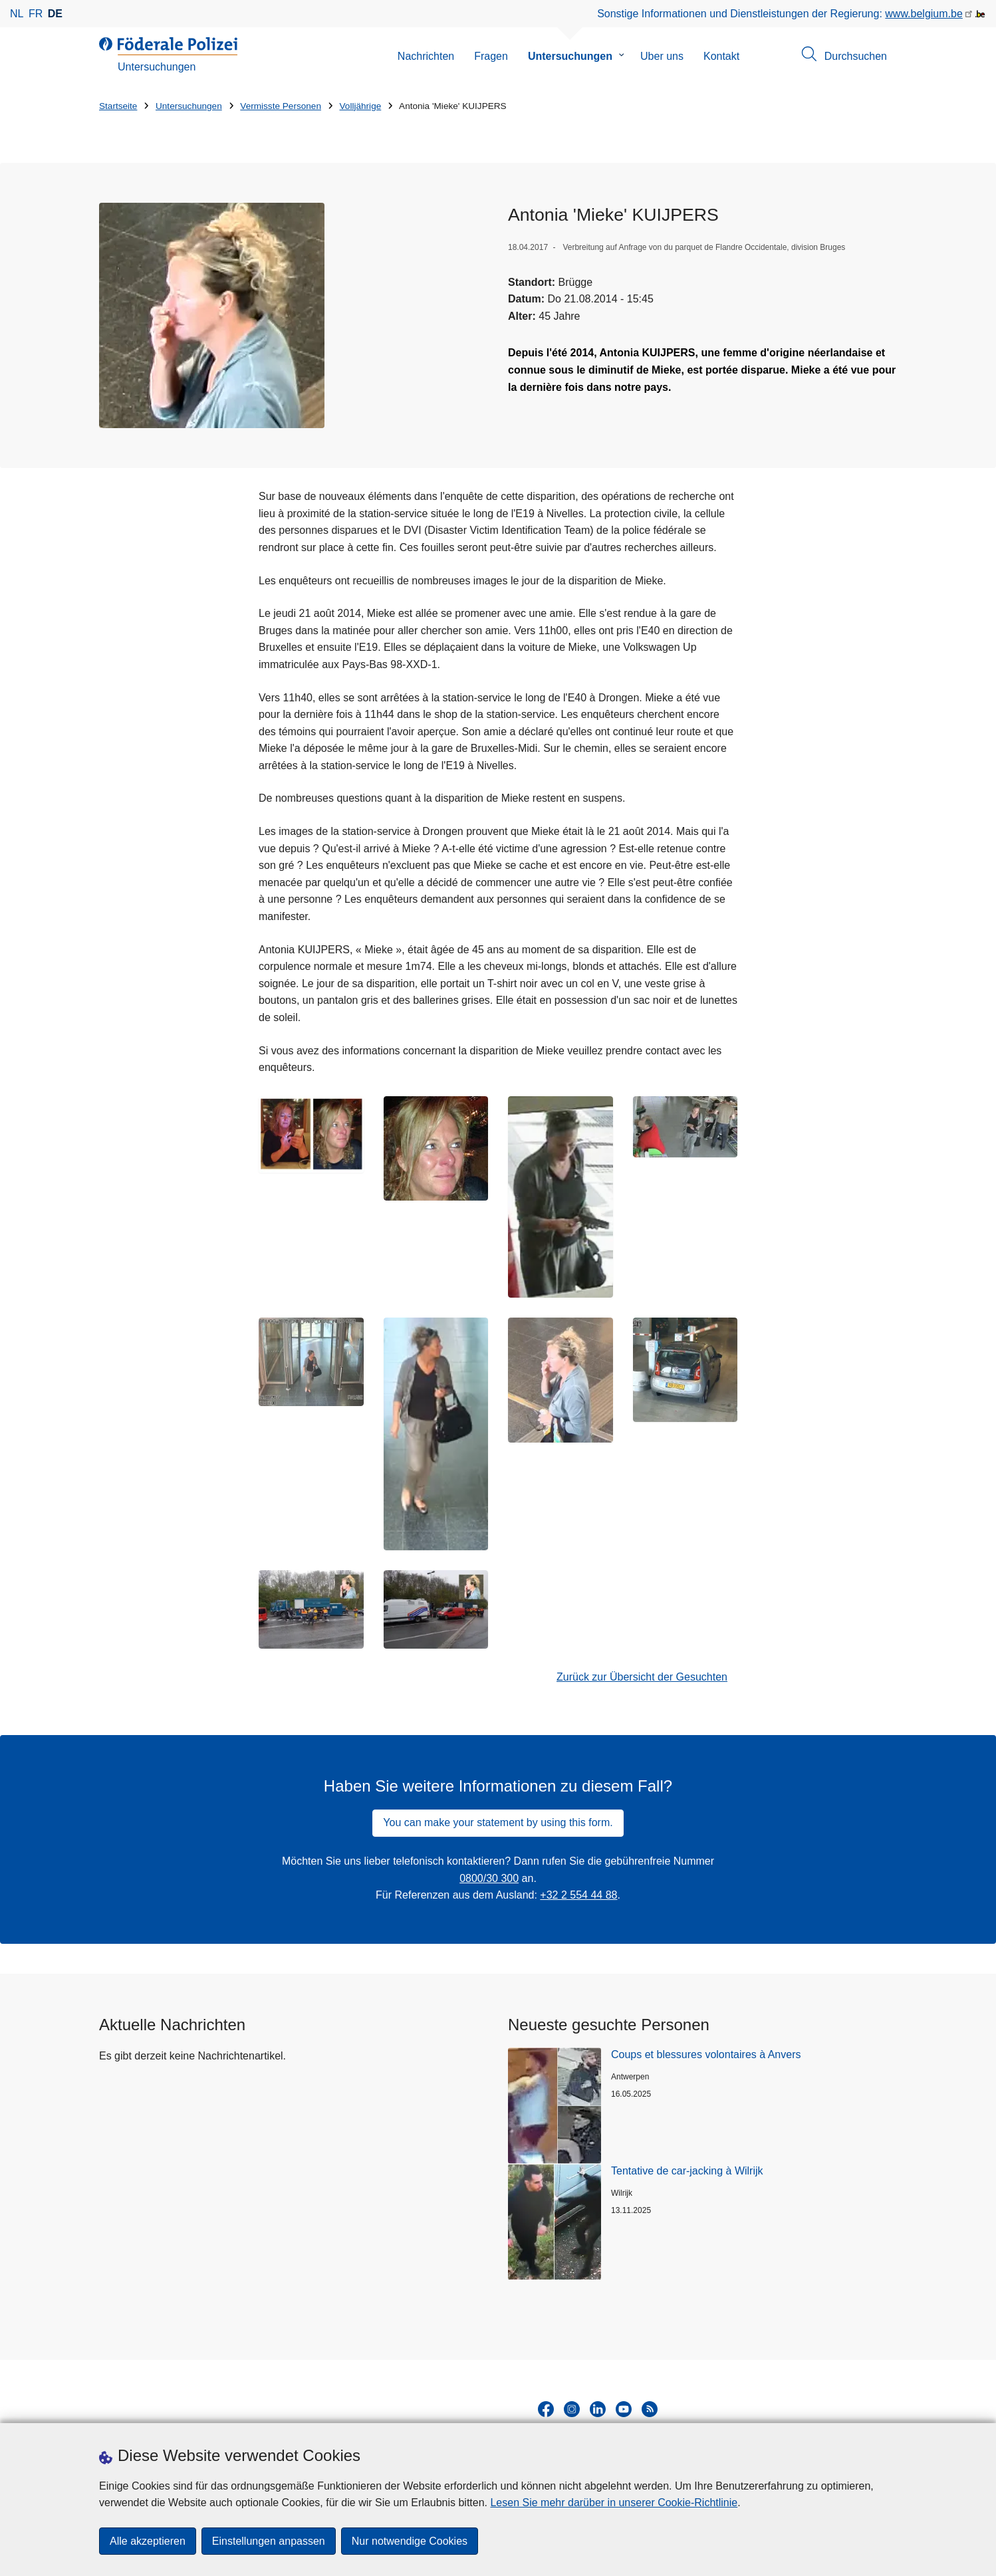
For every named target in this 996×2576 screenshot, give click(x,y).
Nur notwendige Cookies (409, 2541)
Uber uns (662, 56)
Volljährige (361, 106)
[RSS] (650, 2409)
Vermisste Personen (280, 106)
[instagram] (572, 2409)
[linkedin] (598, 2409)
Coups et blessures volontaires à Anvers (706, 2054)
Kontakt (721, 56)
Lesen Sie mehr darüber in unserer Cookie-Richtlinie (613, 2502)
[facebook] (546, 2409)
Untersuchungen (570, 56)
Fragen (491, 56)
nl (16, 13)
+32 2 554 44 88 (578, 1895)
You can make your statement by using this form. (497, 1822)
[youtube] (624, 2409)
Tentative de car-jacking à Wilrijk (687, 2170)
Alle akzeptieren (148, 2541)
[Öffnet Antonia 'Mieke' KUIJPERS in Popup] (211, 315)
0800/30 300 (489, 1878)
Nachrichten (426, 56)
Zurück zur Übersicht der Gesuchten (642, 1677)
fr (36, 13)
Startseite (118, 106)
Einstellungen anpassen (268, 2541)
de (55, 13)
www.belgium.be (924, 13)
